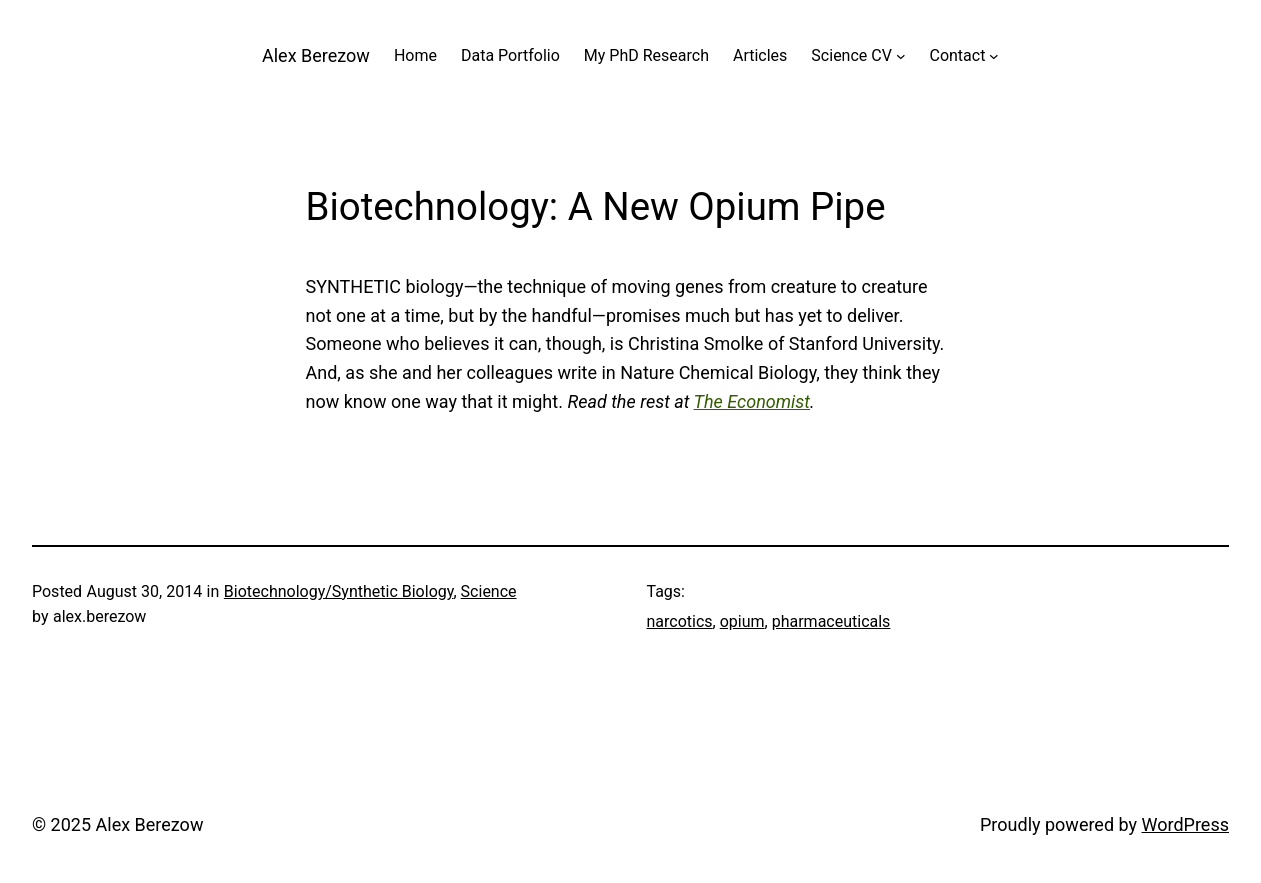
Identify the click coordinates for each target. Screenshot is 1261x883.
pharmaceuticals (831, 621)
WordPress (1185, 824)
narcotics (680, 621)
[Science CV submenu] (901, 56)
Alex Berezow (316, 55)
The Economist (752, 401)
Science (489, 591)
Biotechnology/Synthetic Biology (339, 591)
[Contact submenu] (994, 56)
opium (742, 621)
